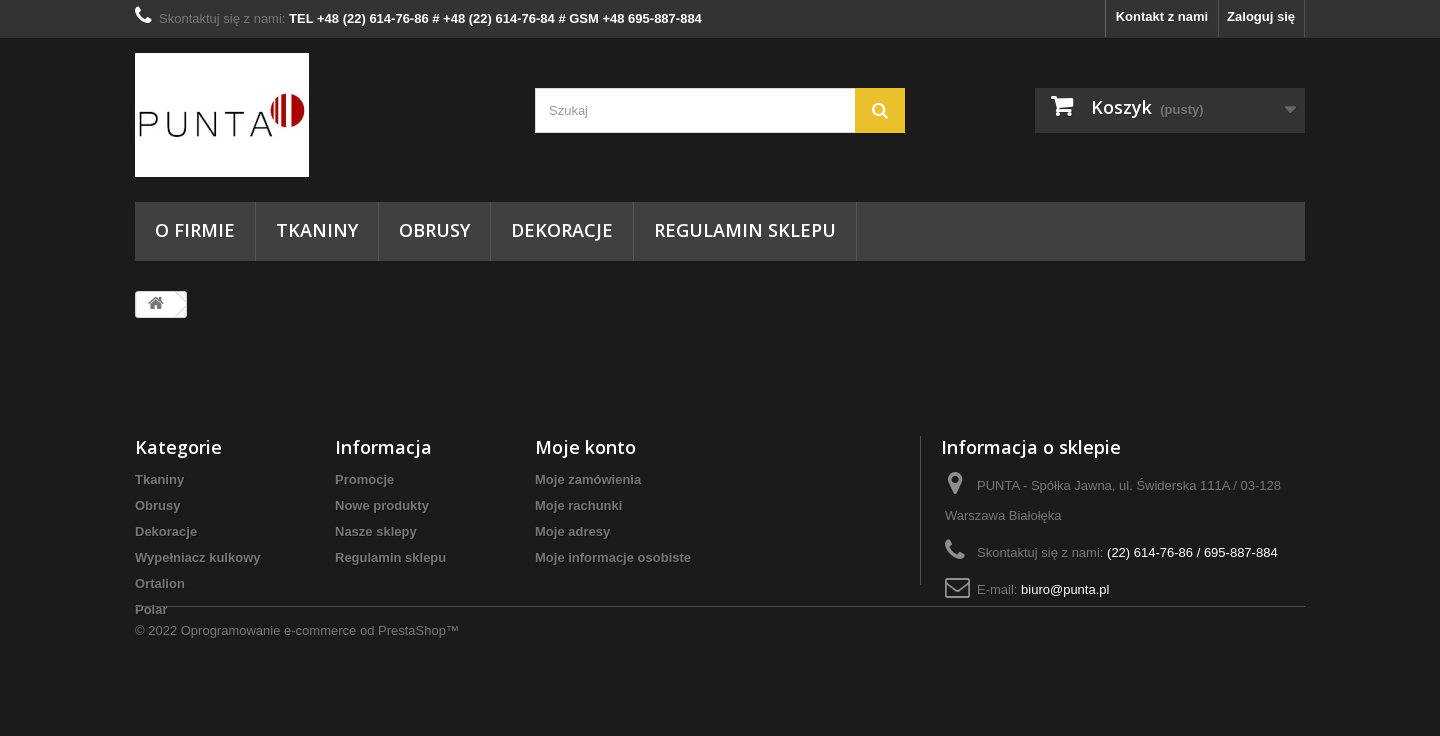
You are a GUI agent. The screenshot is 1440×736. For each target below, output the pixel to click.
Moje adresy (572, 531)
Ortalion (160, 583)
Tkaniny (317, 230)
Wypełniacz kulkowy (197, 557)
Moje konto (585, 447)
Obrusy (434, 230)
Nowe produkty (382, 505)
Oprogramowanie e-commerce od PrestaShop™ (320, 681)
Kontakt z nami (1162, 16)
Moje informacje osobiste (613, 557)
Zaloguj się (1261, 16)
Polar (151, 609)
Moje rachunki (578, 505)
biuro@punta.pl (1065, 589)
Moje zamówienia (588, 479)
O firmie (195, 230)
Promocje (364, 479)
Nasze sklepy (376, 531)
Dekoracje (562, 230)
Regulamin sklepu (745, 230)
